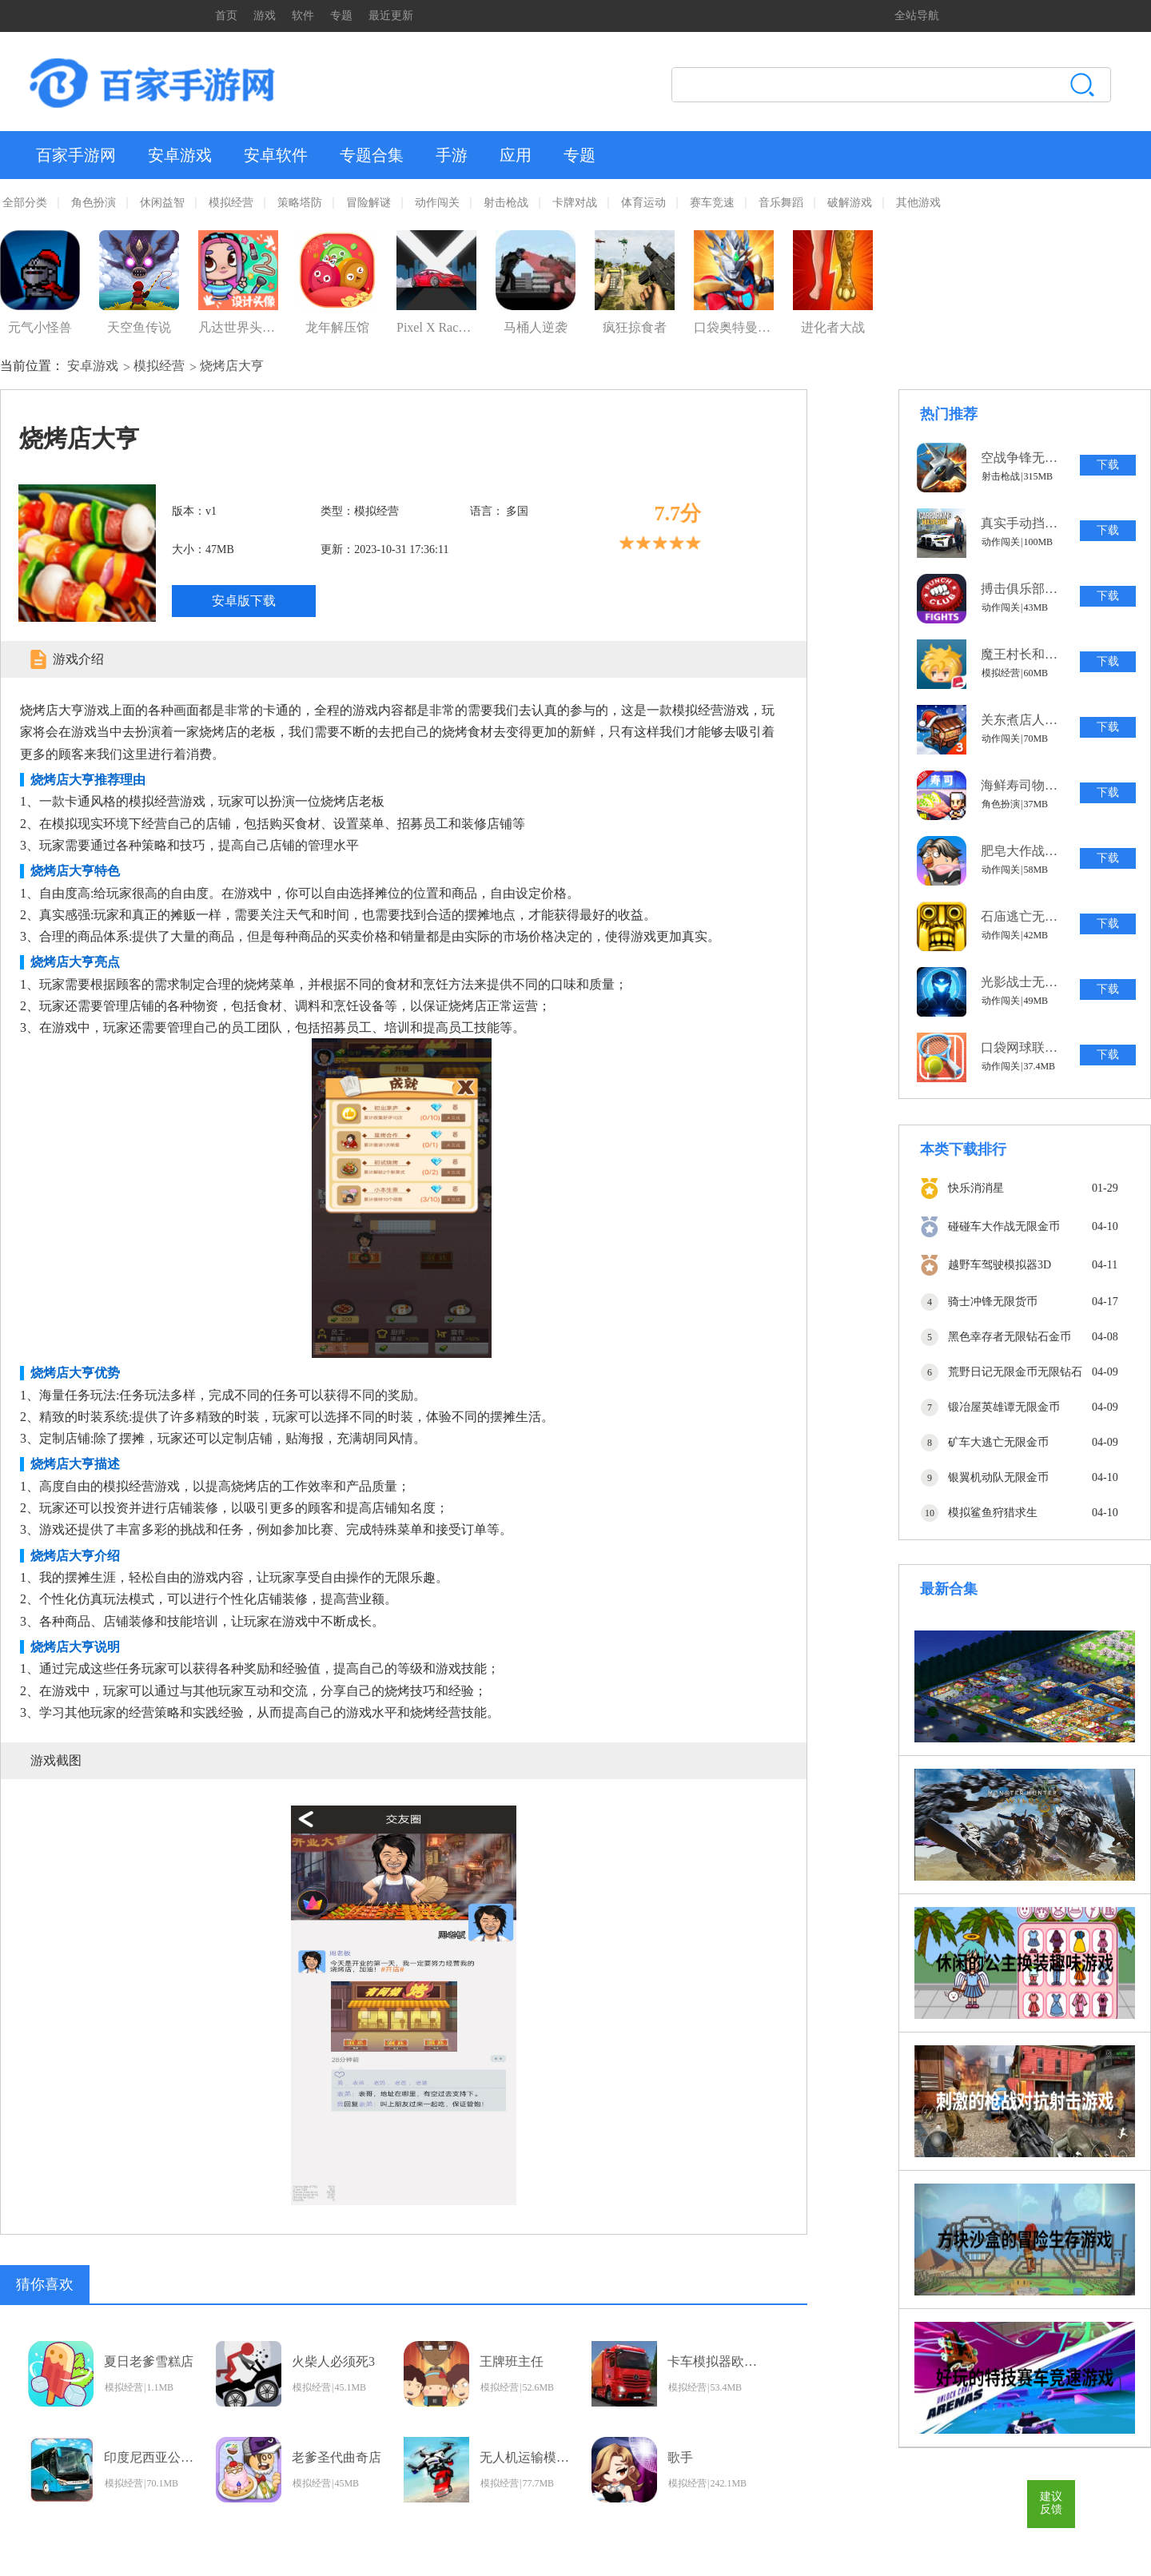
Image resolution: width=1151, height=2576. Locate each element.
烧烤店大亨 (232, 365)
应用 (516, 155)
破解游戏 (849, 203)
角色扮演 (93, 203)
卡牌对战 (574, 203)
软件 (303, 16)
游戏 (264, 16)
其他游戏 (918, 203)
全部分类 (24, 203)
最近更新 (390, 16)
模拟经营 (231, 203)
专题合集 (372, 155)
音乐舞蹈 (781, 203)
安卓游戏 (180, 155)
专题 (341, 16)
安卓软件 (276, 155)
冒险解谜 (368, 203)
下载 (1108, 465)
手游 (452, 155)
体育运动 (643, 203)
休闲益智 (162, 203)
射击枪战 (506, 203)
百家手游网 (76, 155)
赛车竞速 (712, 203)
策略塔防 (299, 203)
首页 (226, 16)
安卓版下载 (244, 600)
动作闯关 (437, 203)
